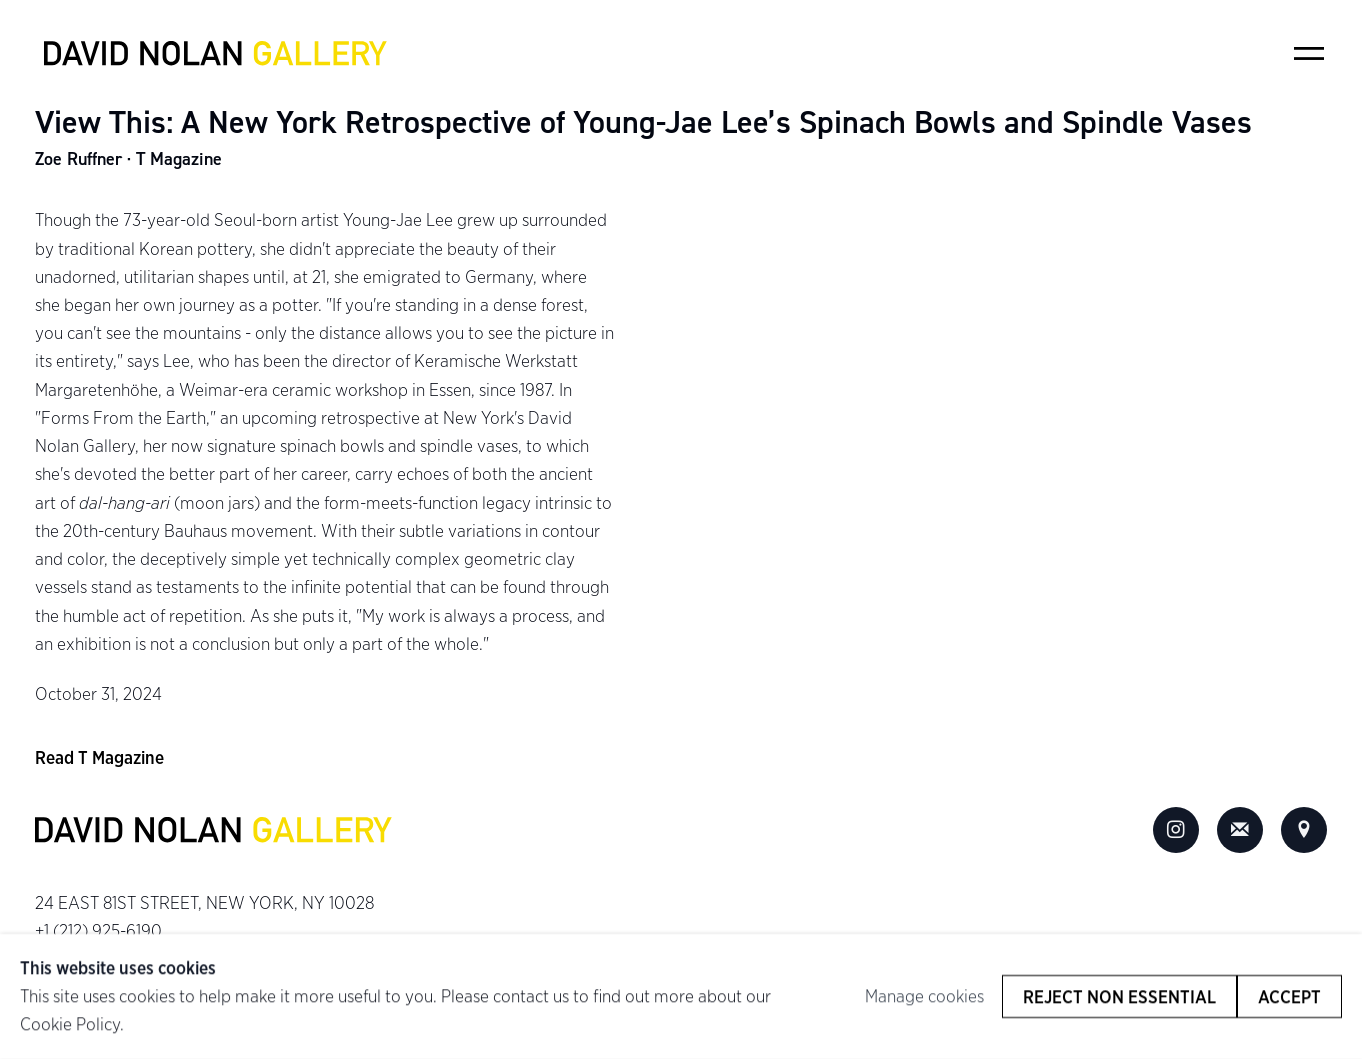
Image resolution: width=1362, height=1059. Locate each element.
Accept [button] (1289, 996)
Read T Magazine (99, 757)
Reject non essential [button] (1119, 996)
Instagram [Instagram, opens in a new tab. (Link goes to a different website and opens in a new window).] (1176, 830)
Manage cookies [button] (924, 996)
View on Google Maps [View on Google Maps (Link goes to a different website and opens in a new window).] (1304, 830)
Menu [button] (1309, 53)
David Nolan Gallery (215, 54)
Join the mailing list (1240, 830)
